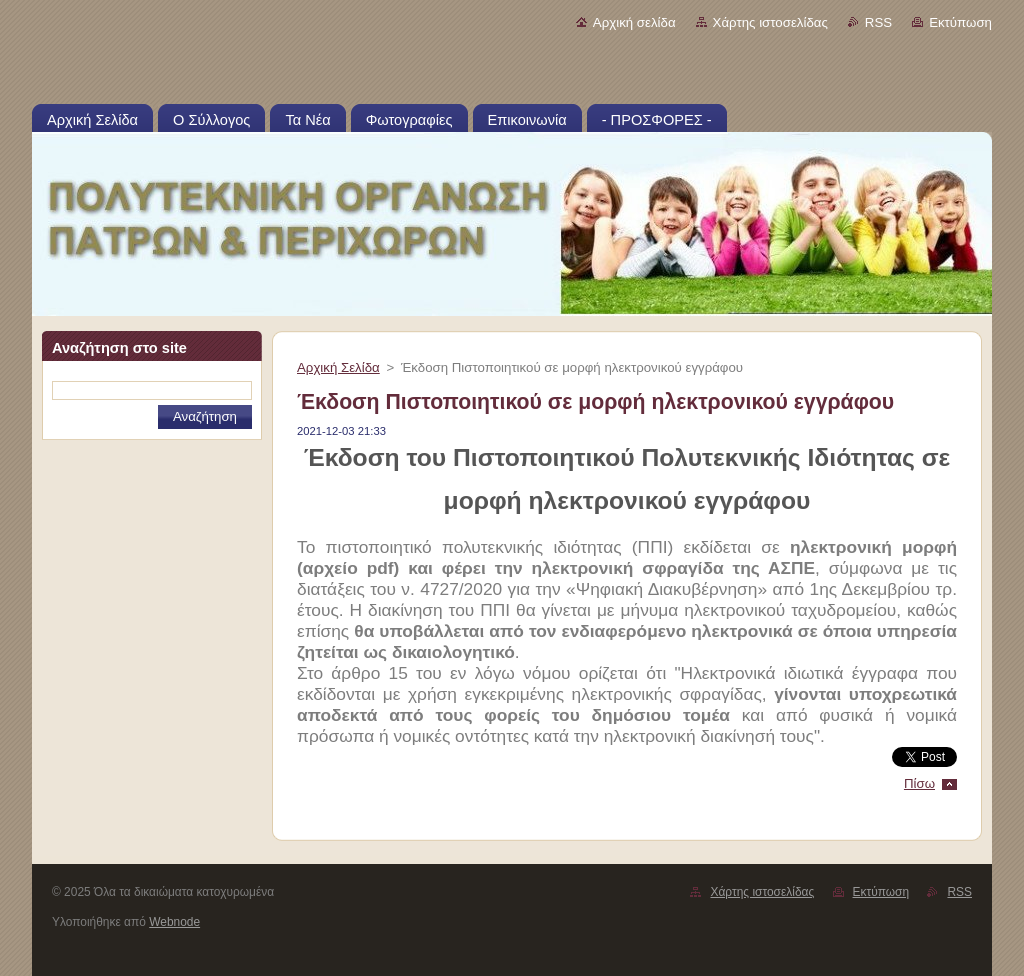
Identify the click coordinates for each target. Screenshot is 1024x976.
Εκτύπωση (960, 22)
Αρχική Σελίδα (338, 367)
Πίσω (919, 783)
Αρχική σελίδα (634, 22)
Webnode (174, 922)
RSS (878, 22)
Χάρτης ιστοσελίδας (770, 22)
